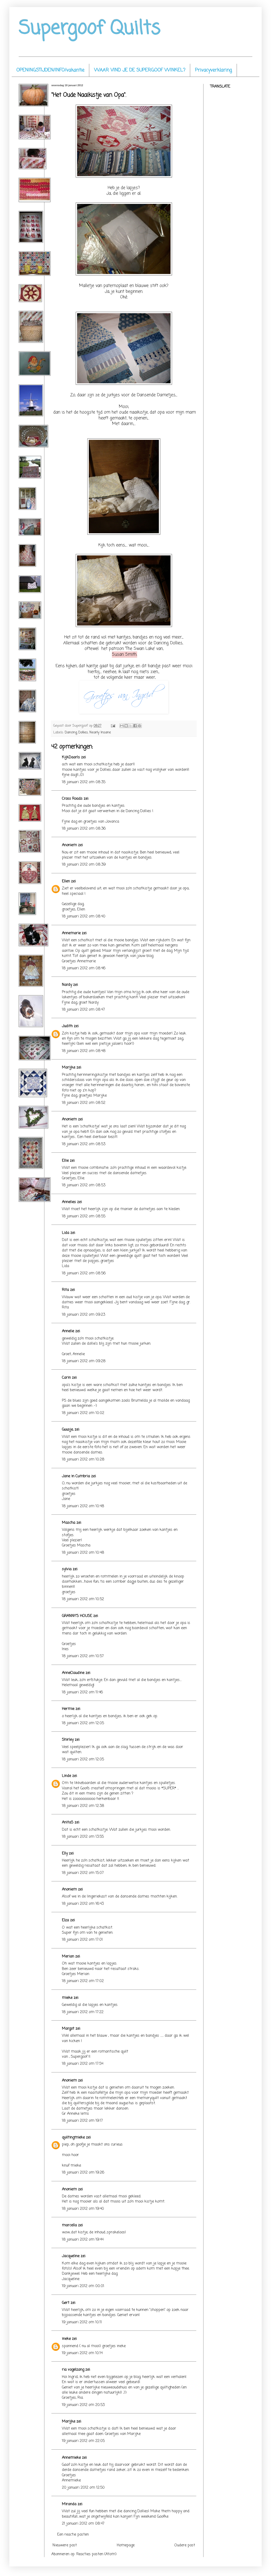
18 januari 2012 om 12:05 (83, 1723)
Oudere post (184, 2545)
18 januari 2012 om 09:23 (83, 1315)
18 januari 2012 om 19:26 (83, 2172)
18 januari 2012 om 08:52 (83, 1103)
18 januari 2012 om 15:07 (83, 1873)
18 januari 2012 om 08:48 (84, 1051)
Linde (66, 1776)
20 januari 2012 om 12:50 (83, 2488)
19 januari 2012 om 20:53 (83, 2405)
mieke (67, 1998)
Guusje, (67, 1429)
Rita (65, 1290)
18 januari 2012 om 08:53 (83, 1144)
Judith (67, 1026)
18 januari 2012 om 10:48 (83, 1506)
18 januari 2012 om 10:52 (83, 1599)
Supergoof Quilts (89, 29)
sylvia (66, 1569)
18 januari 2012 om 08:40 (83, 916)
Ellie (65, 1161)
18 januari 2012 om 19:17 (82, 2121)
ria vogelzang (73, 2370)
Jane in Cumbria (76, 1476)
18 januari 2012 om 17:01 (82, 1940)
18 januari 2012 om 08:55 (83, 1216)
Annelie (68, 1331)
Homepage (126, 2545)
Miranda (69, 2504)
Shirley (68, 1740)
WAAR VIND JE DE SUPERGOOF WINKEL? (139, 70)
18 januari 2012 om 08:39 (84, 864)
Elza (65, 1920)
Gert (65, 2303)
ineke (66, 2339)
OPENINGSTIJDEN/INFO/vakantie (50, 70)
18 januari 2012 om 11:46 (82, 1692)
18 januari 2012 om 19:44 (82, 2239)
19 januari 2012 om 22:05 (83, 2441)
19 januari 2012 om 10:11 (82, 2322)
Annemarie (71, 933)
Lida (65, 1233)
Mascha (68, 1523)
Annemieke (71, 2458)
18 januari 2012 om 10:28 (83, 1459)
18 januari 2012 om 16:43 (83, 1904)
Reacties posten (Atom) (96, 2554)
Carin (66, 1378)
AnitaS (67, 1822)
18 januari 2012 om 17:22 (82, 2012)
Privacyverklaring (213, 70)
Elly (65, 1853)
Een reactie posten (73, 2534)
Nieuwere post (65, 2545)
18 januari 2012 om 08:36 (84, 828)
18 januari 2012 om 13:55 (83, 1837)
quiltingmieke (73, 2137)
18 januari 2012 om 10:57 (83, 1656)
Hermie (68, 1709)
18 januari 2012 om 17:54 (82, 2064)
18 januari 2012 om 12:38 (83, 1806)
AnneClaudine (73, 1673)
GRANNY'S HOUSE (77, 1616)
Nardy (67, 985)
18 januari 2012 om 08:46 (83, 968)
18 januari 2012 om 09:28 (84, 1361)
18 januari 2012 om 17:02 (83, 1981)
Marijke (68, 1067)
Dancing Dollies (76, 732)
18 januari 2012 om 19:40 (83, 2209)
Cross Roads (72, 799)
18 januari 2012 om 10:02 (83, 1413)
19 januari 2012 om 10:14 (82, 2353)
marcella (69, 2225)
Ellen (66, 881)
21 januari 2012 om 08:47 (83, 2523)
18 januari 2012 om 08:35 (83, 782)
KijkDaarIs (71, 757)
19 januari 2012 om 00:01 (83, 2286)
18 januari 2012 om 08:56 (84, 1273)
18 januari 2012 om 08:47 (83, 1010)
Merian (68, 1956)
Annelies (69, 1202)
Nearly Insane (100, 732)
